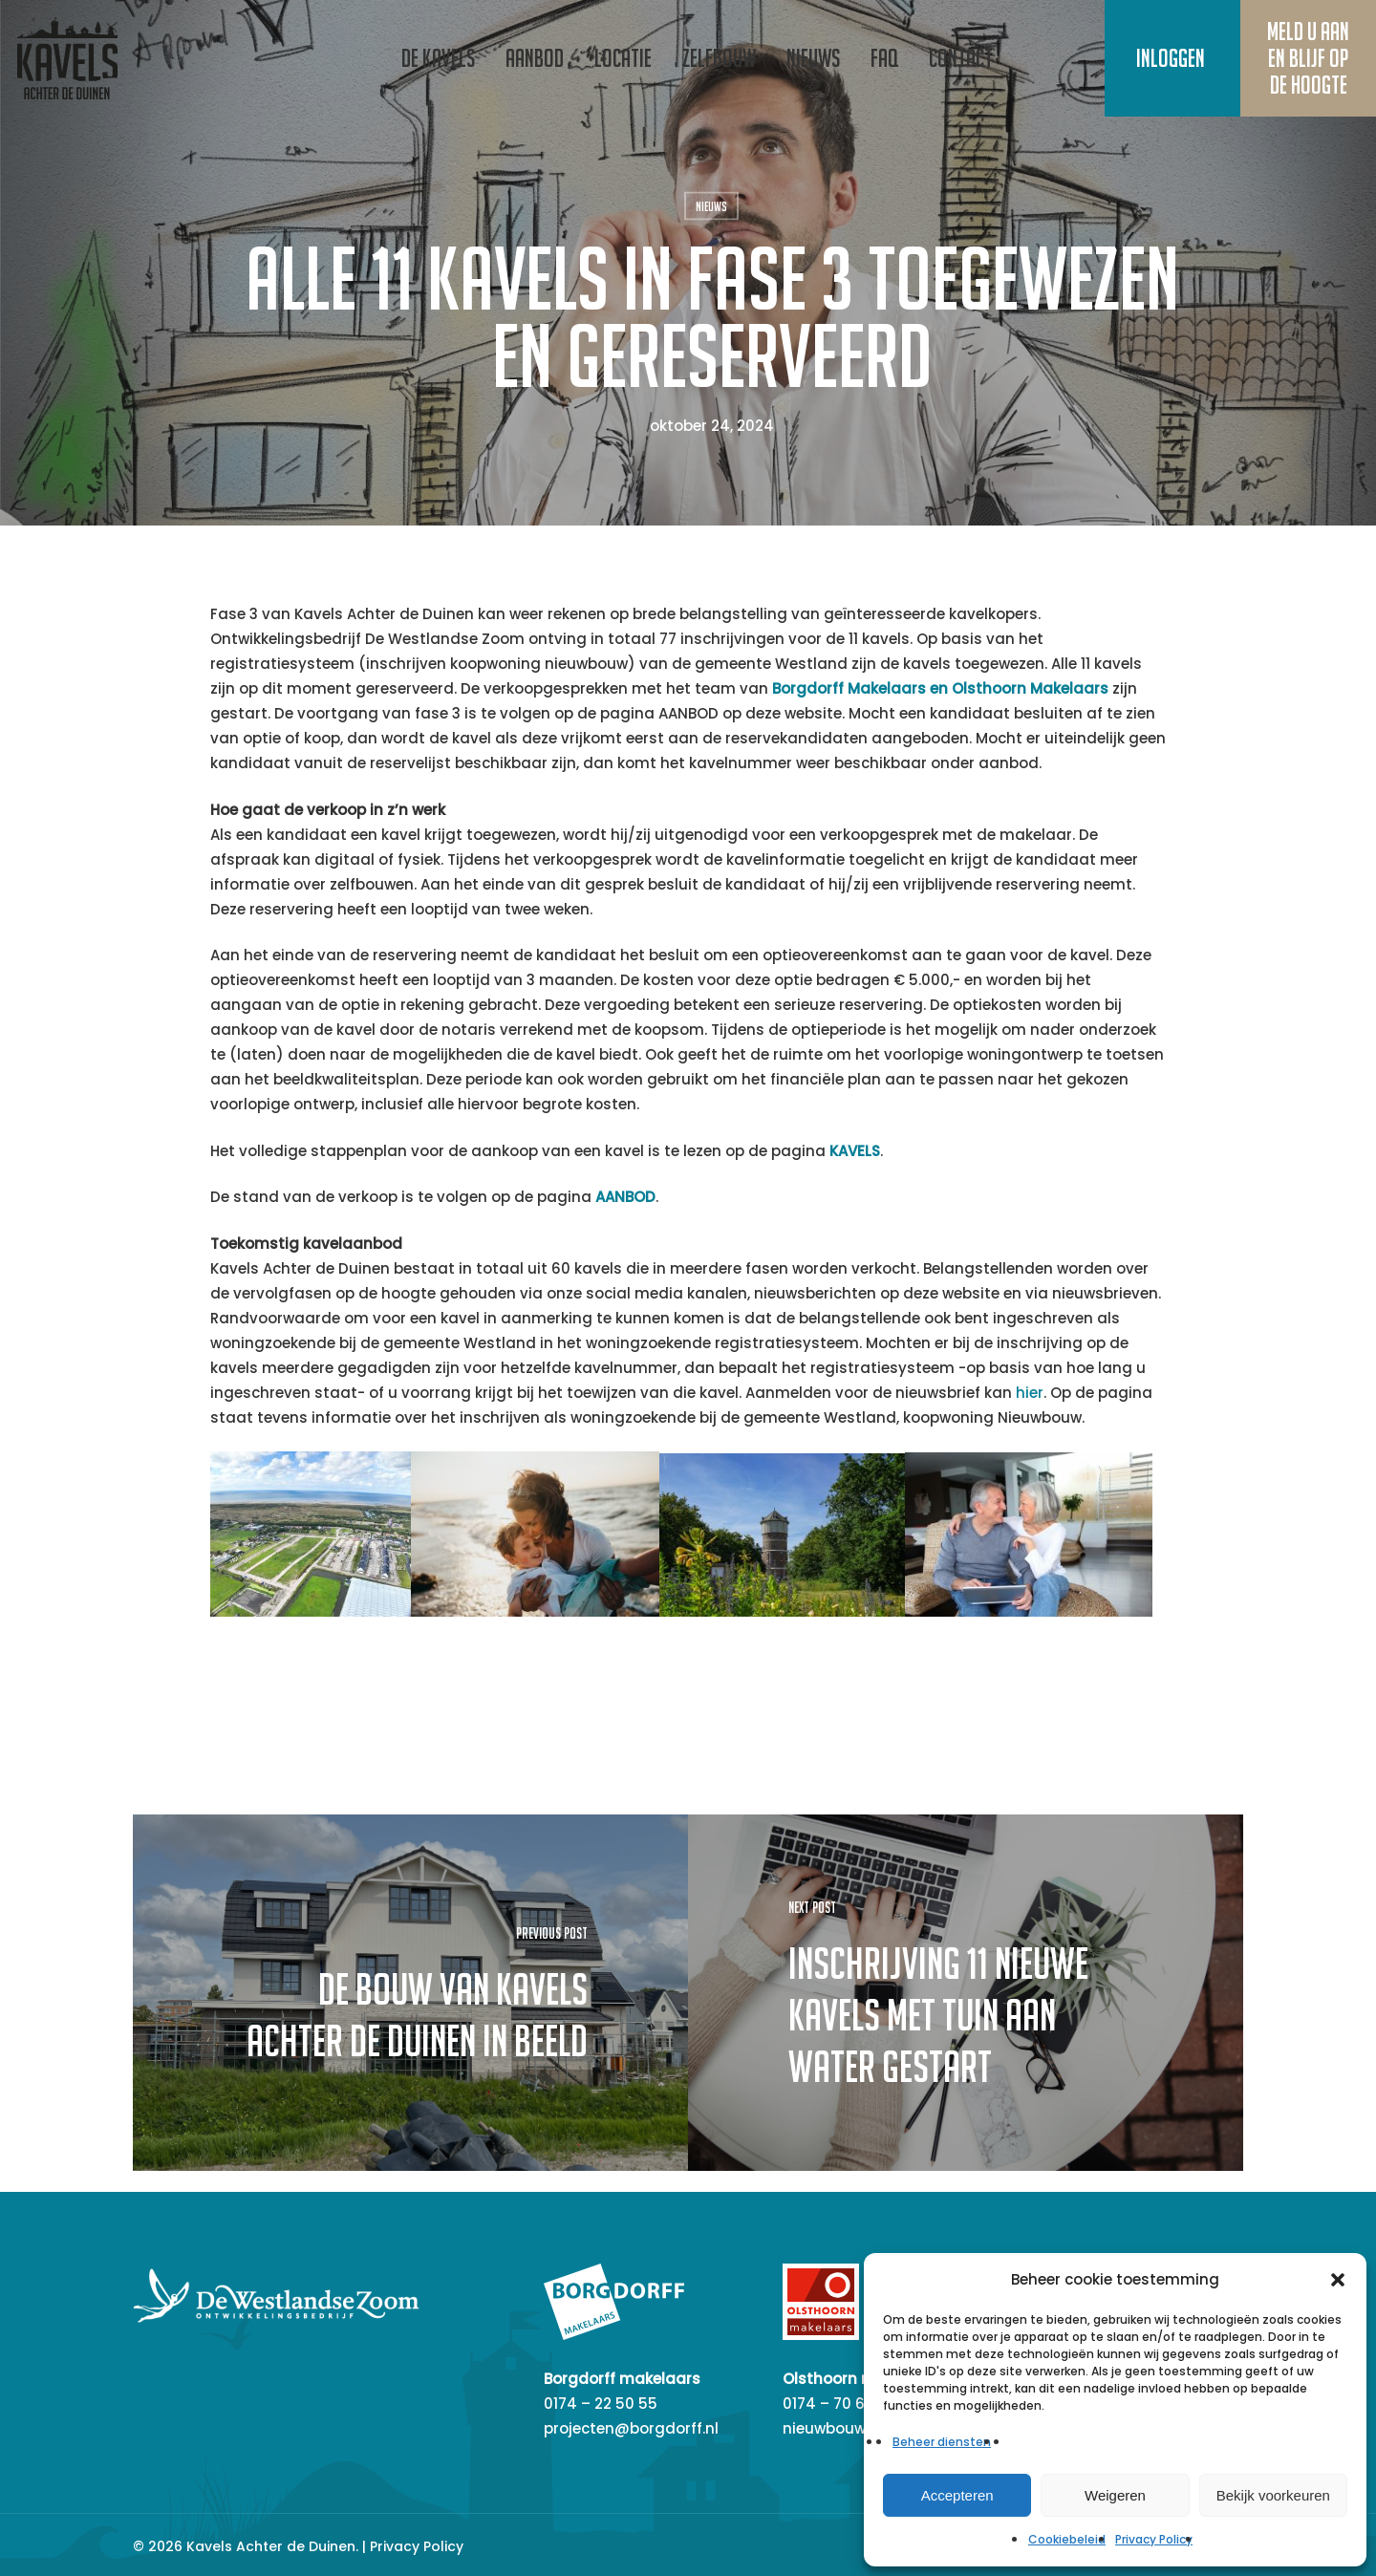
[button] (1337, 2279)
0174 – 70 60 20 (839, 2404)
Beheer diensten (941, 2442)
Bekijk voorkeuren (1273, 2495)
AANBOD (625, 1197)
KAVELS (854, 1151)
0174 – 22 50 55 (600, 2404)
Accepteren (957, 2495)
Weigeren (1115, 2495)
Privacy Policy (1154, 2539)
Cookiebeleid (1067, 2539)
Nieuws (711, 206)
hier (1029, 1393)
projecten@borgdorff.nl (631, 2428)
